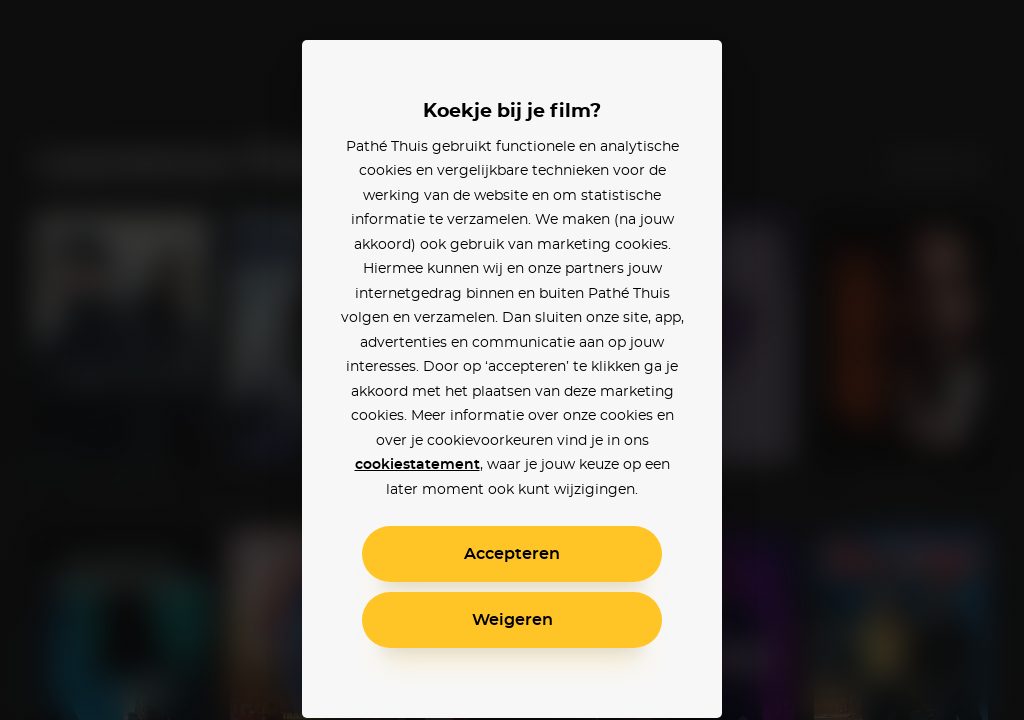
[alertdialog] (512, 360)
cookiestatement (417, 465)
